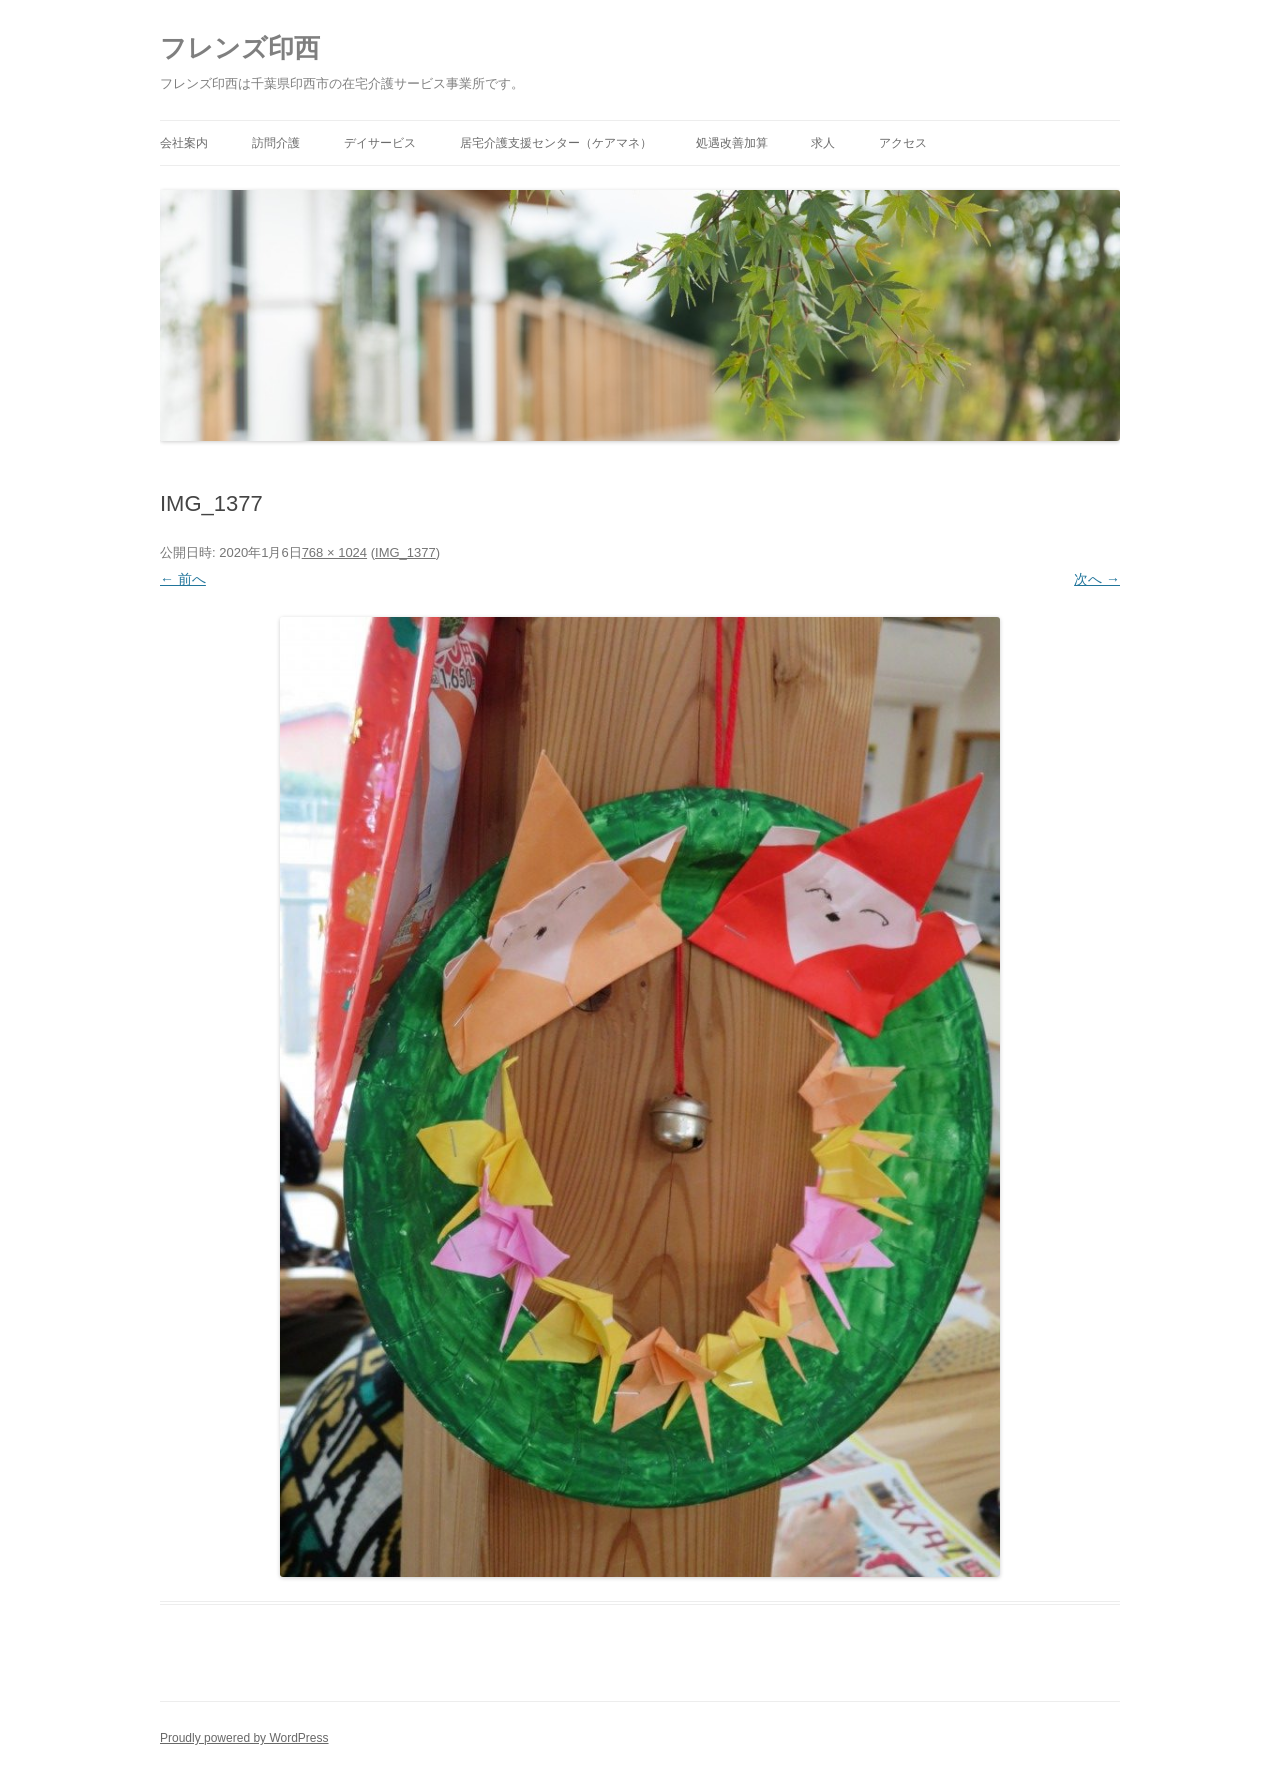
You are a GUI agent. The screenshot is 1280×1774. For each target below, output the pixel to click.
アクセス (903, 143)
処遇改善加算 (732, 143)
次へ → (1097, 579)
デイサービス (380, 143)
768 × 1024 (334, 552)
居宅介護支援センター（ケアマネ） (556, 143)
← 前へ (183, 579)
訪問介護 (276, 143)
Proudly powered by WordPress (244, 1738)
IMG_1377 (405, 552)
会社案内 (184, 143)
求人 (823, 143)
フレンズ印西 (240, 48)
